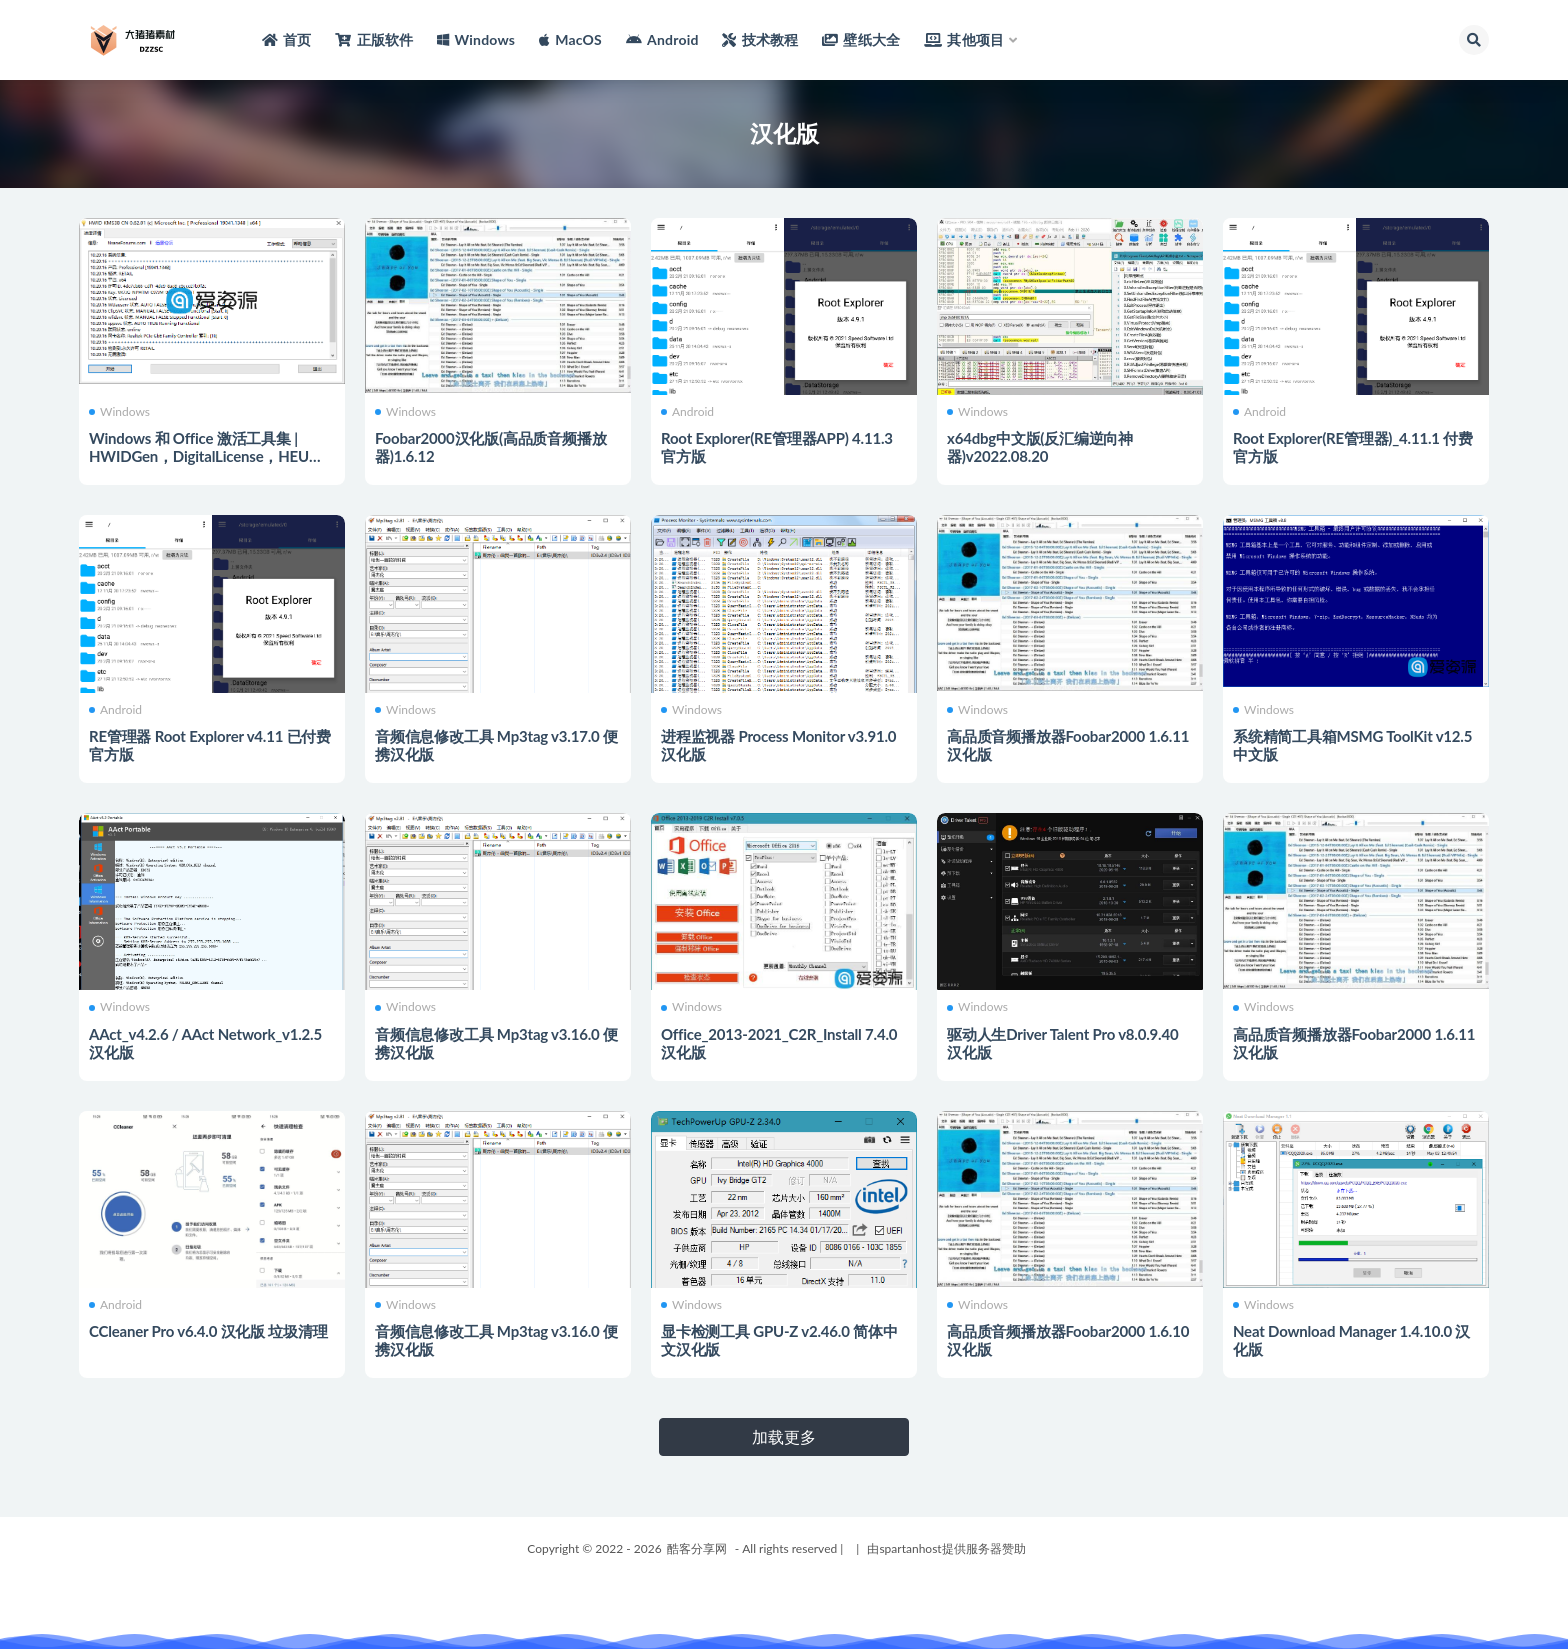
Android (687, 412)
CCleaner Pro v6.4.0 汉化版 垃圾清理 (208, 1331)
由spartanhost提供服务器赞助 (946, 1548)
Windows (119, 412)
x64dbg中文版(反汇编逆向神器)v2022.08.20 (1040, 447)
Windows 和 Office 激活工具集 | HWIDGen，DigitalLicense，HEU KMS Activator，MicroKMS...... (199, 456)
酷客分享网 (697, 1548)
